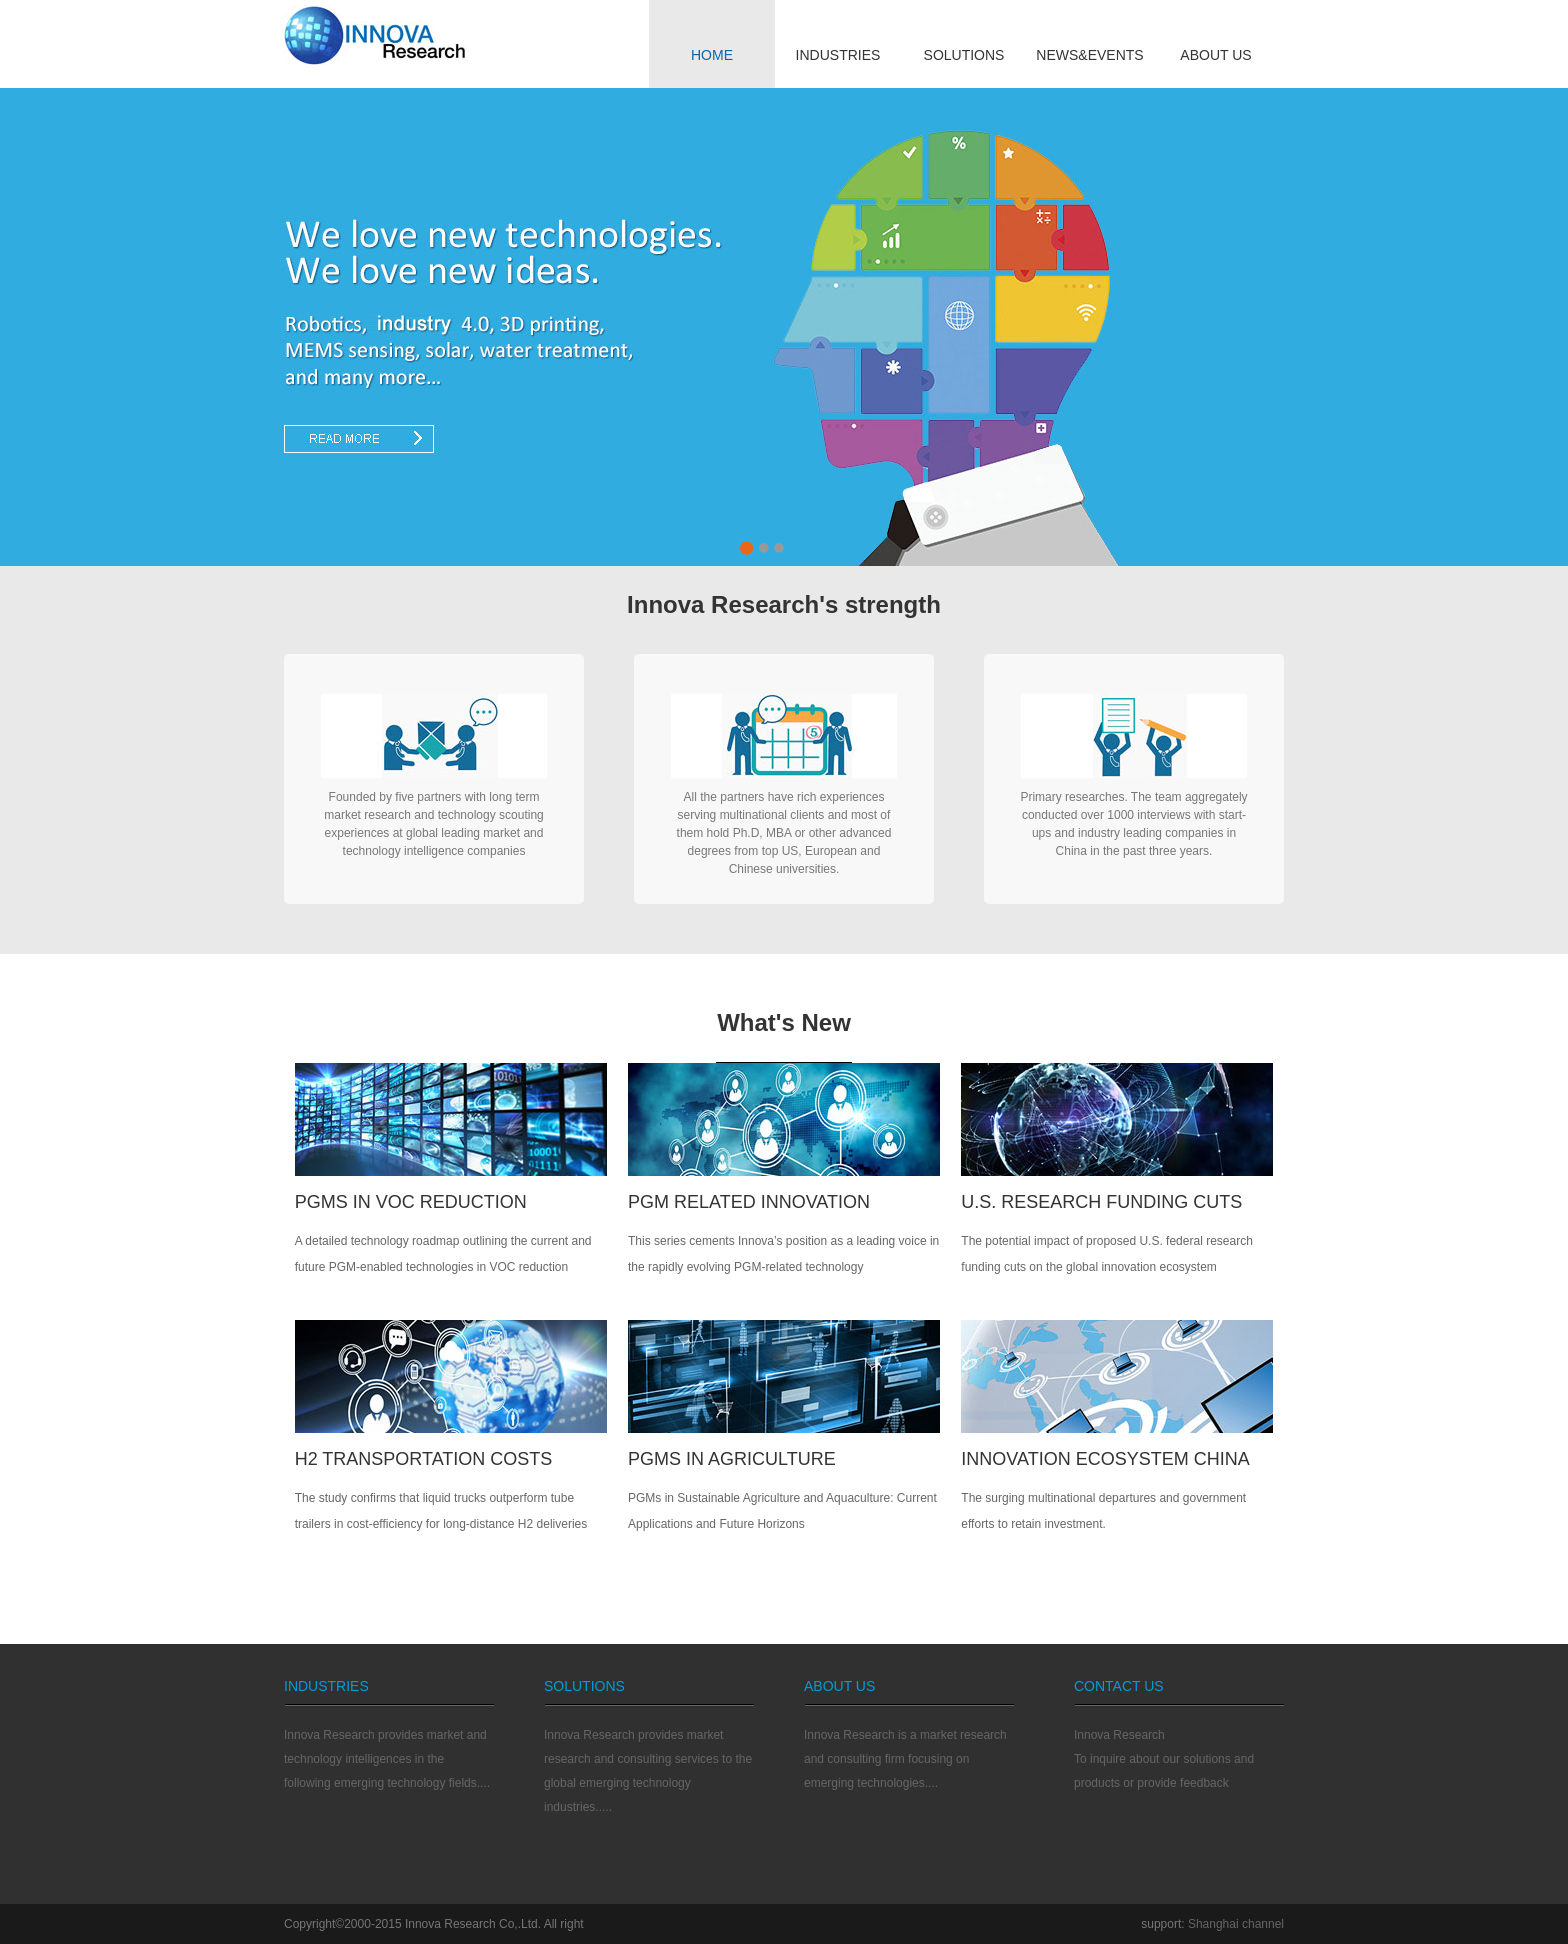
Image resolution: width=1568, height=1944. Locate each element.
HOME (712, 55)
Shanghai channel (1236, 1924)
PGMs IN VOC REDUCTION (411, 1202)
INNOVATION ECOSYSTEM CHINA (1105, 1459)
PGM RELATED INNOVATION (749, 1202)
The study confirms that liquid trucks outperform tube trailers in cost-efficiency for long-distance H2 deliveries (441, 1511)
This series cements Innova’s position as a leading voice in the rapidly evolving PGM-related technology (783, 1254)
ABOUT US (1215, 55)
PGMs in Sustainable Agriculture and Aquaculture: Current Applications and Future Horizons (782, 1511)
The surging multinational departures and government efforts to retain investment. (1103, 1511)
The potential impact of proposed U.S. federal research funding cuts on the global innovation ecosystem (1107, 1254)
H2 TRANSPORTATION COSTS (424, 1459)
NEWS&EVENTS (1089, 55)
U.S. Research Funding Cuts (1101, 1202)
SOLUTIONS (964, 55)
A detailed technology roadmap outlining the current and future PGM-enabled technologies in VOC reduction (443, 1254)
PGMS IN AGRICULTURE (732, 1459)
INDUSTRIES (838, 55)
